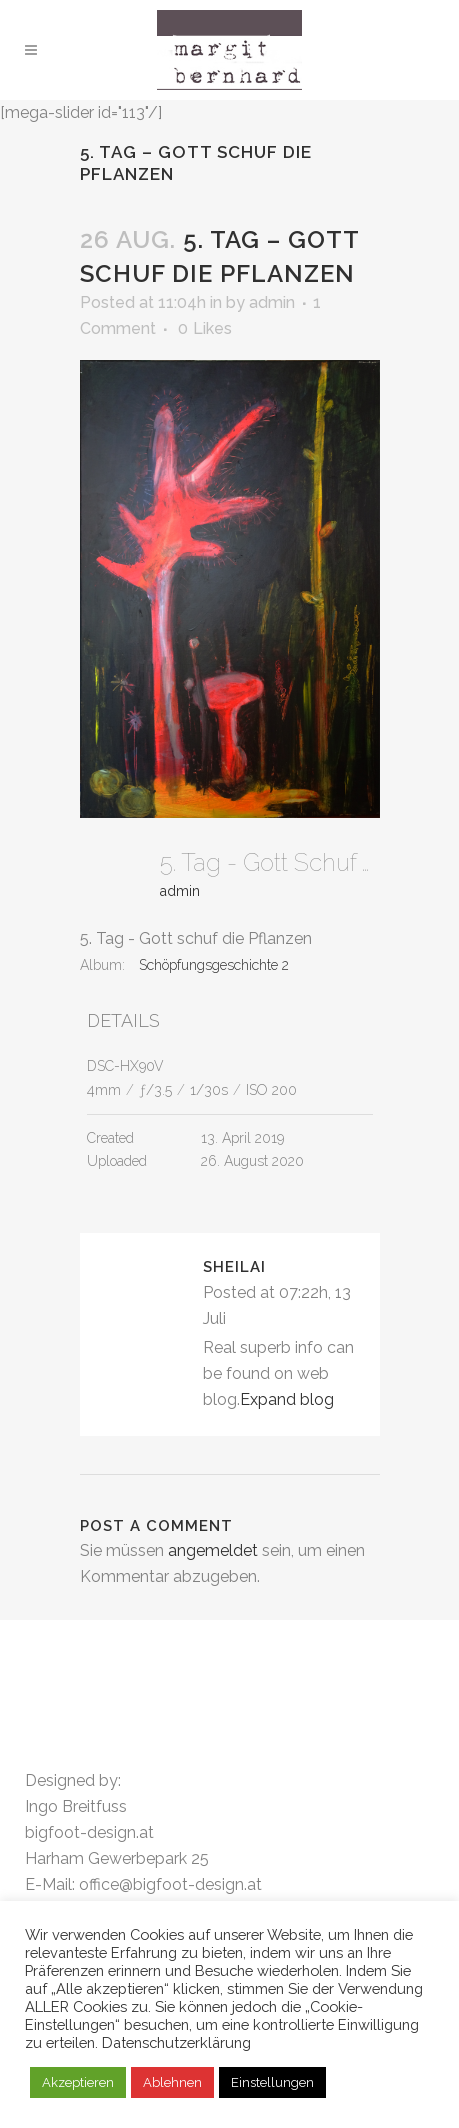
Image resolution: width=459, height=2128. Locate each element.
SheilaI (234, 1267)
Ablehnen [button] (172, 2082)
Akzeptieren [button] (78, 2082)
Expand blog (287, 1399)
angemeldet (213, 1550)
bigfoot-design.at (89, 1832)
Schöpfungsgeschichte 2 (214, 965)
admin (272, 302)
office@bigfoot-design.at (170, 1884)
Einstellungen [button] (272, 2082)
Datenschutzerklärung (176, 2042)
